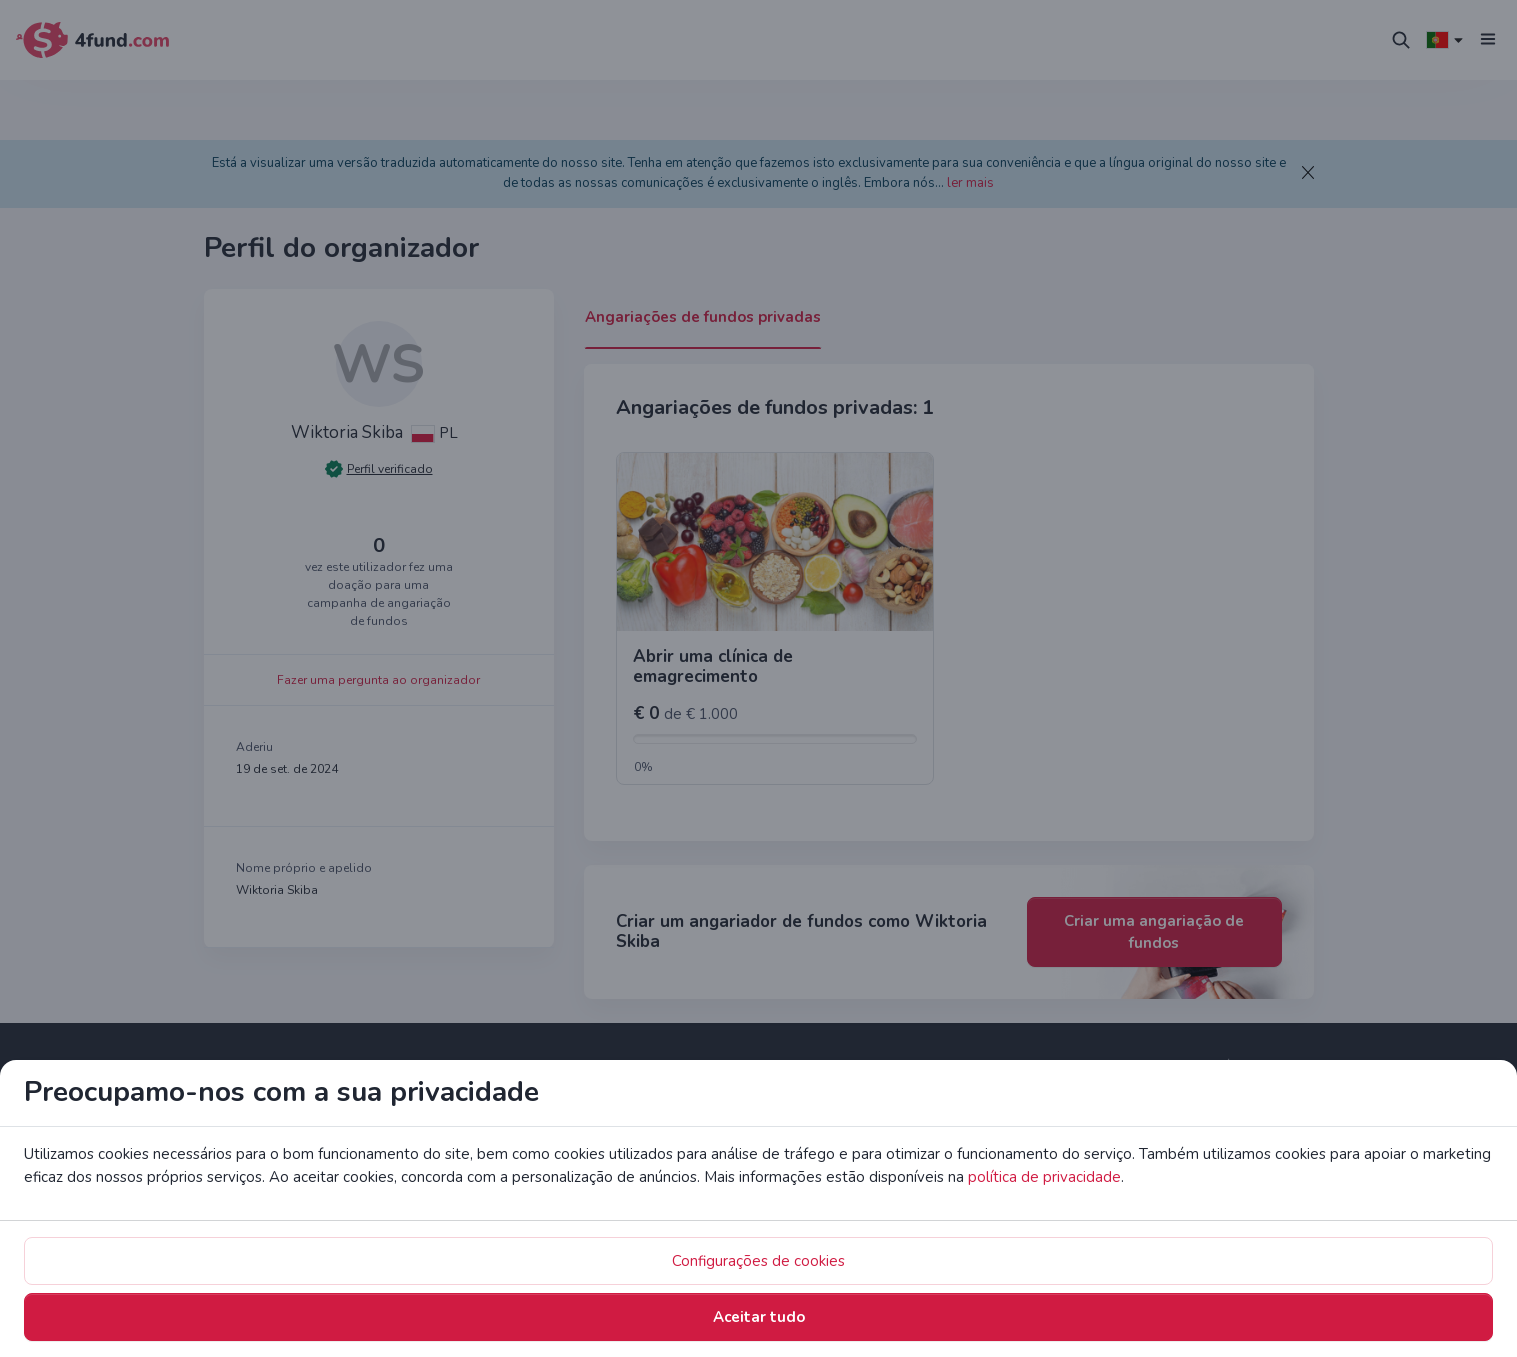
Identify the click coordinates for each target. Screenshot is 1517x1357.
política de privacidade (684, 715)
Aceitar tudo (946, 799)
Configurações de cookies (763, 799)
